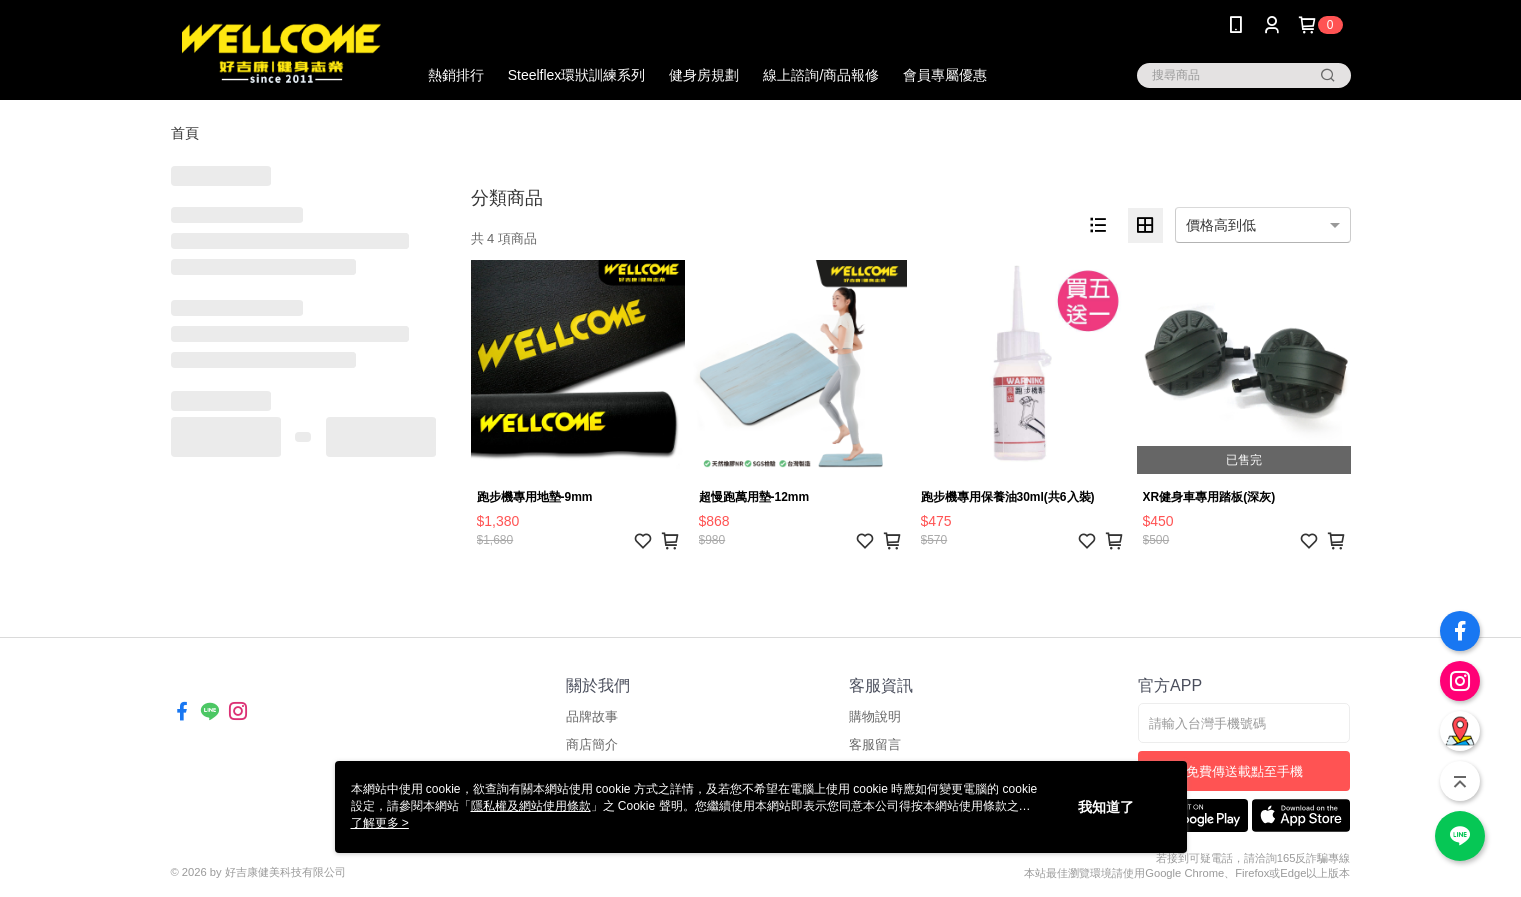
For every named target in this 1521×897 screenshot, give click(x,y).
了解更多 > (380, 823)
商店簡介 (592, 744)
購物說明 (875, 716)
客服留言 (875, 744)
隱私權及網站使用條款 (531, 806)
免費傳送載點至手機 (1244, 771)
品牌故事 (592, 716)
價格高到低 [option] (1221, 225)
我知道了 (1106, 807)
